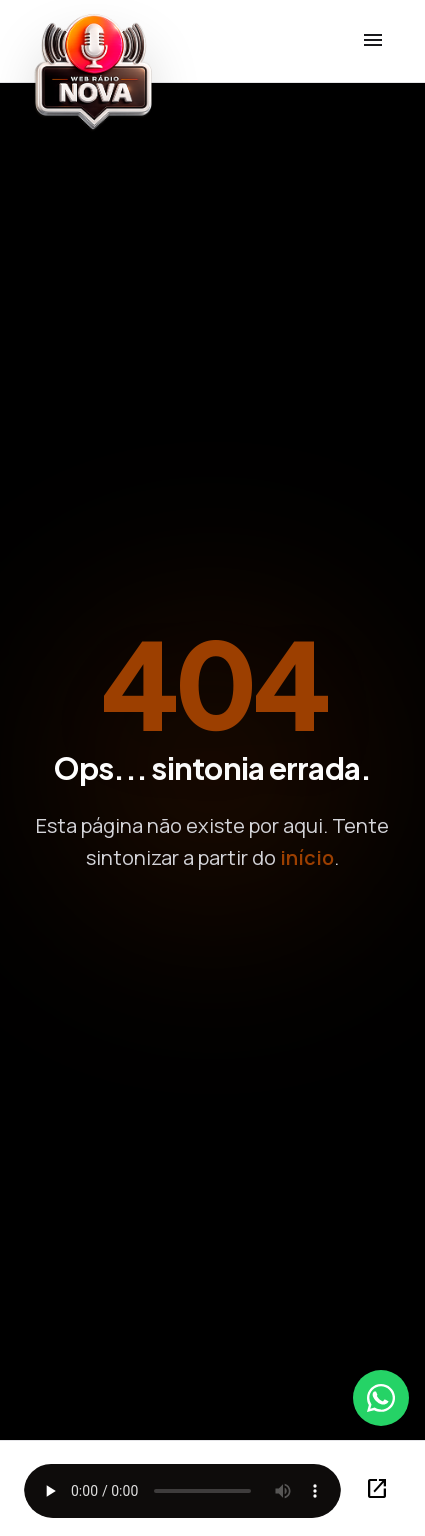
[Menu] (373, 41)
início (307, 857)
